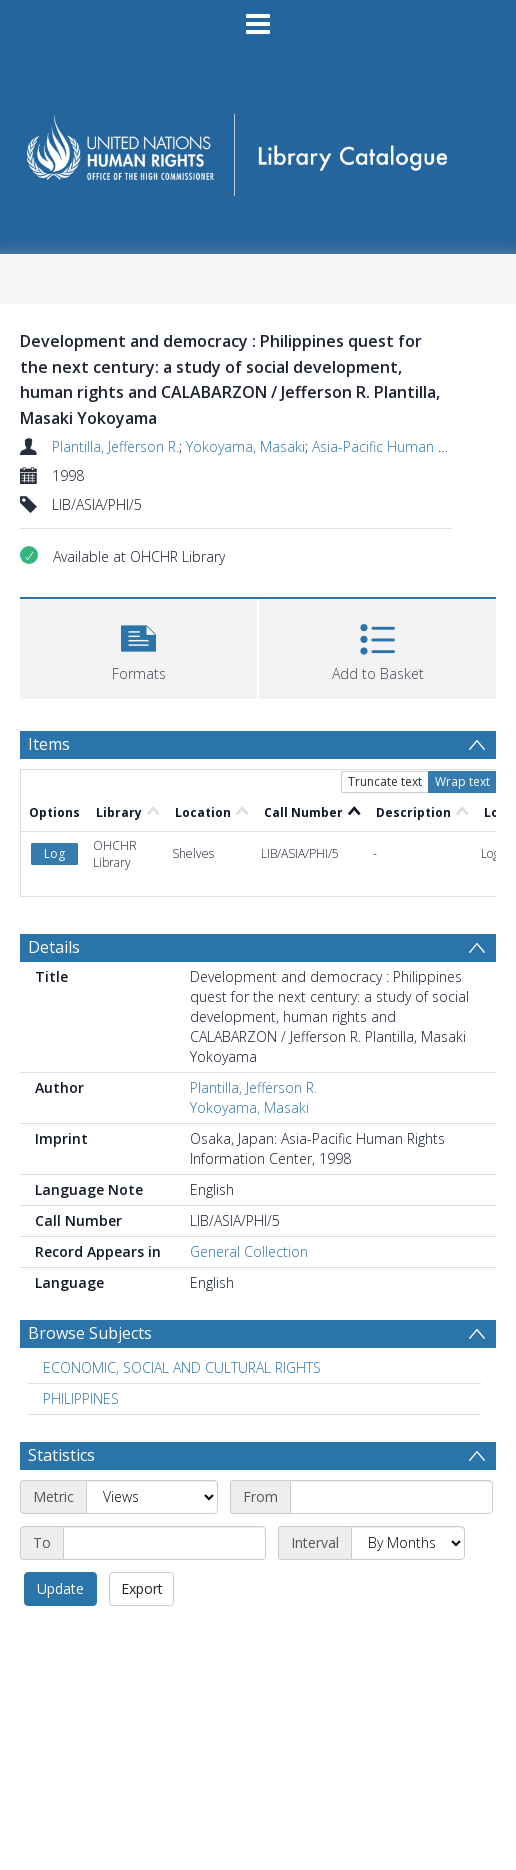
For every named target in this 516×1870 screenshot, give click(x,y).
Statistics (61, 1455)
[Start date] (391, 1497)
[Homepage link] (258, 148)
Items (49, 744)
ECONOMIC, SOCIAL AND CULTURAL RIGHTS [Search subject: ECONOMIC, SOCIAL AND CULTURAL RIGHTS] (182, 1367)
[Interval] (408, 1543)
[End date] (164, 1543)
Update (60, 1588)
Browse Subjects (90, 1333)
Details (54, 947)
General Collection (249, 1251)
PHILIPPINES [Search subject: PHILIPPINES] (81, 1398)
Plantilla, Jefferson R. (115, 446)
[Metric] (152, 1497)
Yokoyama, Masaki (245, 446)
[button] (138, 646)
